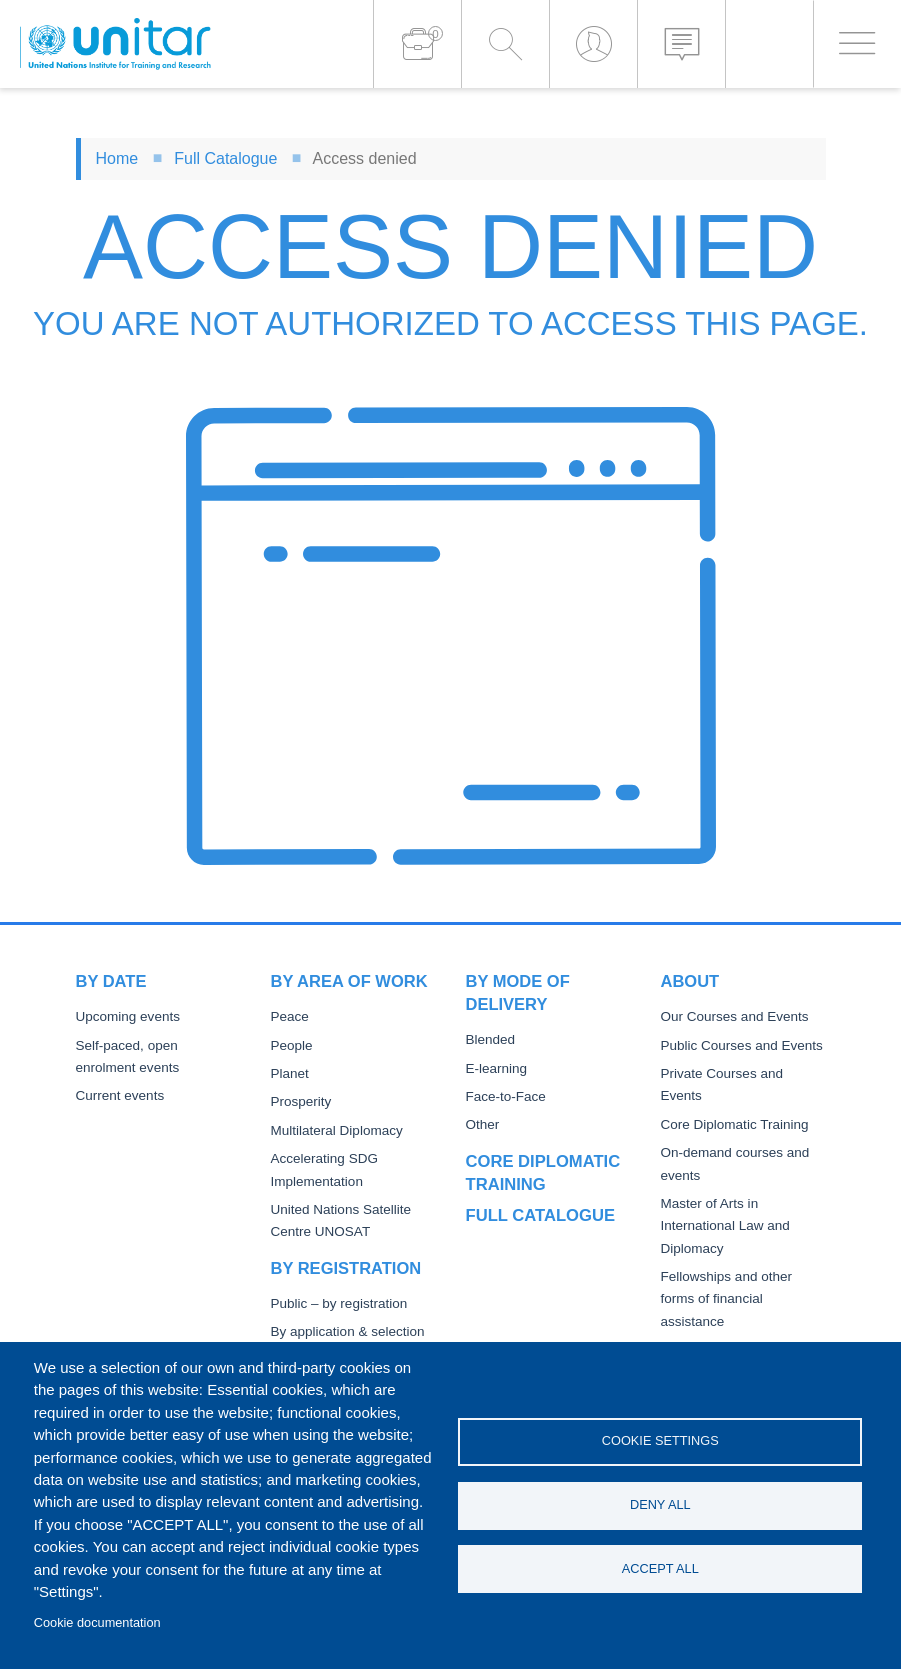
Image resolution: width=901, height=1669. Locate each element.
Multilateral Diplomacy (337, 1130)
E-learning (497, 1068)
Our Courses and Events (735, 1016)
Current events (120, 1095)
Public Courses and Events (742, 1045)
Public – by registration (339, 1303)
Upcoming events (128, 1016)
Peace (290, 1016)
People (292, 1045)
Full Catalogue (225, 158)
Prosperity (301, 1101)
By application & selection (348, 1331)
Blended (491, 1039)
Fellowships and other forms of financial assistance (726, 1299)
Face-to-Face (506, 1096)
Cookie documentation (97, 1622)
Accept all (660, 1568)
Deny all (660, 1504)
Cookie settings (660, 1440)
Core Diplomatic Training (735, 1124)
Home (117, 158)
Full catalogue (540, 1215)
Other (483, 1124)
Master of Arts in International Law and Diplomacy (725, 1226)
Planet (290, 1073)
